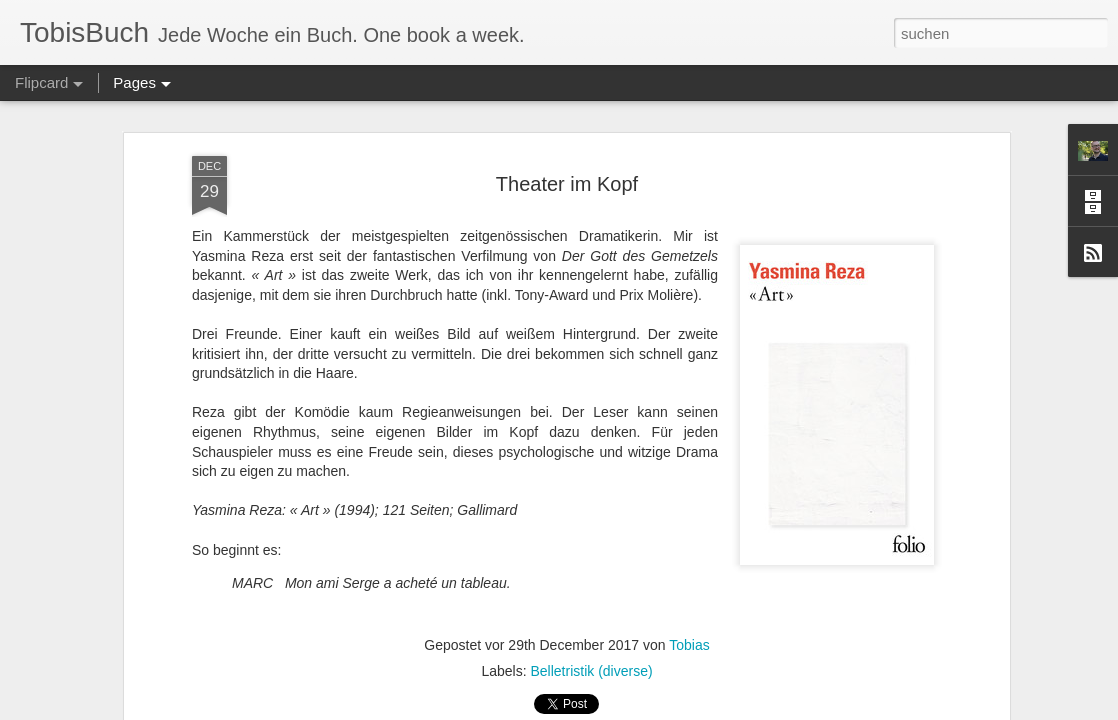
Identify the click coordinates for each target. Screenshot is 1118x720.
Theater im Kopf (567, 184)
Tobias (689, 645)
